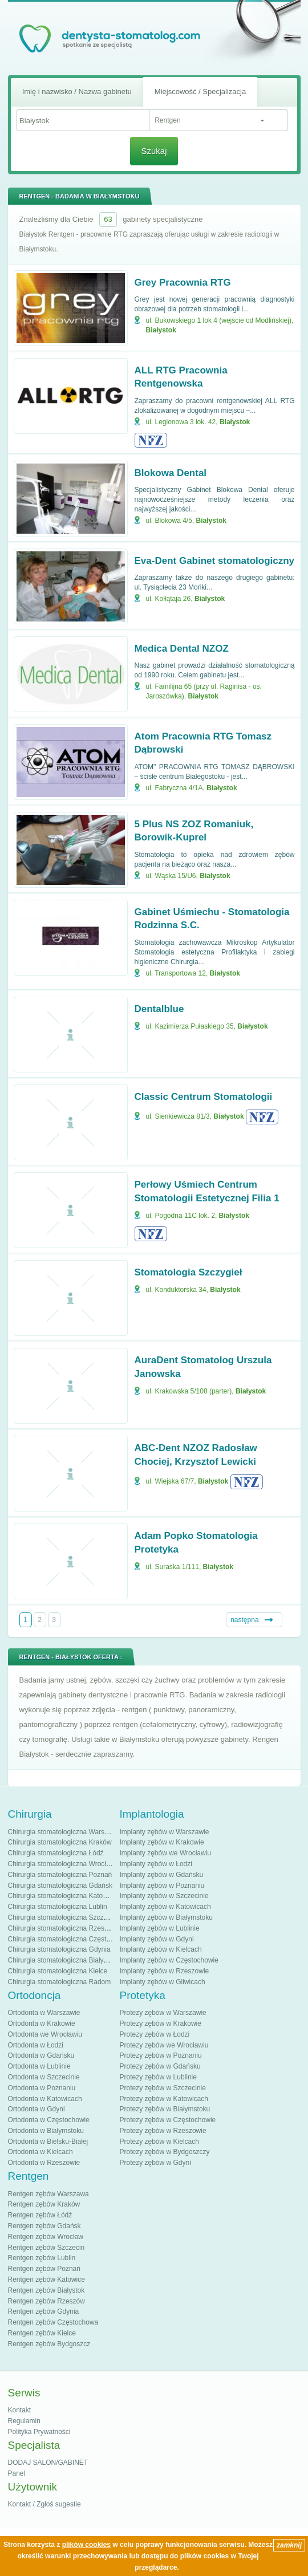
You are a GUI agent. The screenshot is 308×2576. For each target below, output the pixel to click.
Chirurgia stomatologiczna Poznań (60, 1875)
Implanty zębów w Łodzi (156, 1864)
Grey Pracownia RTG (183, 282)
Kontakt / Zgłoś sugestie (44, 2504)
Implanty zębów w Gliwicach (162, 1982)
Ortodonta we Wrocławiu (45, 2034)
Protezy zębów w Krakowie (160, 2024)
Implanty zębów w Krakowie (162, 1842)
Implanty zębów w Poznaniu (162, 1886)
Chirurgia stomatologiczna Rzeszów (62, 1928)
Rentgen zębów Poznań (44, 2269)
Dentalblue (159, 1008)
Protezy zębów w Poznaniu (161, 2055)
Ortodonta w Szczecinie (44, 2077)
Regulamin (24, 2421)
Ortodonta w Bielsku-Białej (48, 2142)
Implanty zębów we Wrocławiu (166, 1853)
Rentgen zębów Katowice (46, 2280)
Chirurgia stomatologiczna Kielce (58, 1971)
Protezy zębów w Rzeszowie (163, 2131)
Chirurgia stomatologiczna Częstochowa (69, 1939)
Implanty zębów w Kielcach (161, 1949)
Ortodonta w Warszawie (44, 2013)
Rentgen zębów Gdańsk (44, 2226)
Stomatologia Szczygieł (188, 1272)
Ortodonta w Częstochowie (49, 2120)
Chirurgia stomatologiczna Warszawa (64, 1832)
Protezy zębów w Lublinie (158, 2077)
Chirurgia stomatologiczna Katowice (62, 1896)
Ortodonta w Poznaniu (42, 2088)
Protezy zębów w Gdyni (155, 2163)
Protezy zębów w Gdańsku (160, 2066)
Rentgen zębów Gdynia (43, 2311)
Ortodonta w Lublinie (39, 2066)
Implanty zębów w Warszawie (164, 1832)
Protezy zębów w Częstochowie (168, 2120)
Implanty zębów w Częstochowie (169, 1960)
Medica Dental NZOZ (182, 648)
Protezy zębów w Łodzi (155, 2034)
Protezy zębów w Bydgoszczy (165, 2152)
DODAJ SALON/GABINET (48, 2463)
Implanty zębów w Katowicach (165, 1907)
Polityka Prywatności (39, 2432)
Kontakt (19, 2410)
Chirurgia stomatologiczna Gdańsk (60, 1886)
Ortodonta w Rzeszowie (44, 2163)
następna (244, 1620)
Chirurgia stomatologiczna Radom (59, 1982)
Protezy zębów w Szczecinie (163, 2088)
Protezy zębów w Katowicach (164, 2099)
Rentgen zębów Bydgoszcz (49, 2344)
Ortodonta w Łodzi (35, 2045)
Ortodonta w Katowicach (45, 2099)
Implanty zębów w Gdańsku (162, 1875)
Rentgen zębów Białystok (46, 2290)
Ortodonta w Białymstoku (46, 2131)
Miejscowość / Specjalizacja (200, 91)
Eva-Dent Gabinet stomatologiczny (215, 560)
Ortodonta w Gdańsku (41, 2055)
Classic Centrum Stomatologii (204, 1096)
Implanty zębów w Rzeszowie (164, 1971)
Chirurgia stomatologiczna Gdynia (59, 1949)
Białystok (161, 330)
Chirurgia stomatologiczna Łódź (56, 1853)
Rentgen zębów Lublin (42, 2258)
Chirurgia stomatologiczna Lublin (57, 1907)
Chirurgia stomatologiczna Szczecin (62, 1917)
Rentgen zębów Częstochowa (53, 2322)
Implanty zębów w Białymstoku (166, 1917)
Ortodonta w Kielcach (40, 2152)
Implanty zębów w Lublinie (160, 1928)
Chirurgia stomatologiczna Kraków (60, 1842)
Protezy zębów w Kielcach (159, 2142)
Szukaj (154, 151)
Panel (17, 2473)
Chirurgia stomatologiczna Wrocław (61, 1864)
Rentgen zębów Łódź (40, 2215)
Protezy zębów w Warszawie (163, 2013)
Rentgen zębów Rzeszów (46, 2301)
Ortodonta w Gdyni (36, 2109)
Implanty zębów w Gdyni (157, 1939)
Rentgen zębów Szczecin (46, 2248)
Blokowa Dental (171, 473)
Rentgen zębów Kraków (44, 2204)
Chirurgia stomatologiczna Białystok (62, 1960)
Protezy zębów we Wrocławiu (164, 2045)
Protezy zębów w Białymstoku (165, 2109)
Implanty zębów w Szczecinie (164, 1896)
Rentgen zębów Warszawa (48, 2194)
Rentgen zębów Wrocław (46, 2237)
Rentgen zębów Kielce (42, 2333)
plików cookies (86, 2545)
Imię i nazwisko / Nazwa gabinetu (77, 91)
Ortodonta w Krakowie (41, 2024)
